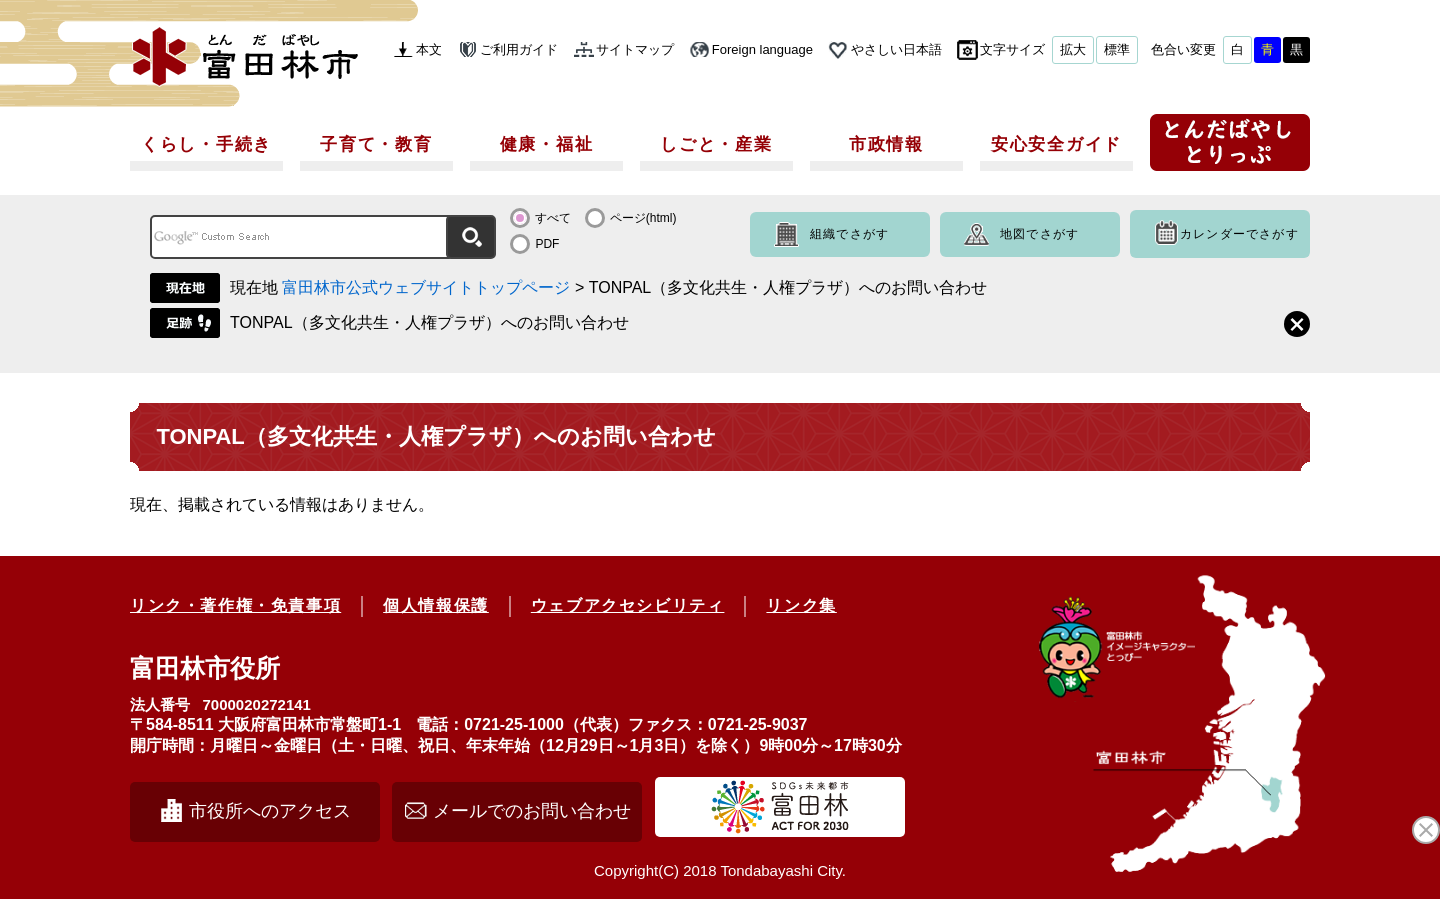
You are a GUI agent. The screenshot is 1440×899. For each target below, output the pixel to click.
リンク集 (801, 605)
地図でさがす (1039, 234)
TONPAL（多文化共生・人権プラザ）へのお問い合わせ (429, 322)
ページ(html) (643, 218)
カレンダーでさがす (1239, 234)
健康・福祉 (547, 144)
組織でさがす (849, 234)
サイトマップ (635, 49)
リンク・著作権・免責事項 (235, 605)
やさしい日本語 (896, 49)
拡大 (1073, 49)
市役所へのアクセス (270, 811)
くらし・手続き (206, 144)
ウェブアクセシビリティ (628, 605)
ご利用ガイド (519, 49)
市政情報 (886, 144)
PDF (547, 244)
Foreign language (762, 49)
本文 (429, 49)
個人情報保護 (436, 605)
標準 (1117, 49)
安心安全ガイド (1056, 144)
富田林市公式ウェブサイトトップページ (426, 287)
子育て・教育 (376, 144)
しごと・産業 (716, 144)
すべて (553, 218)
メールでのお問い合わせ (532, 811)
